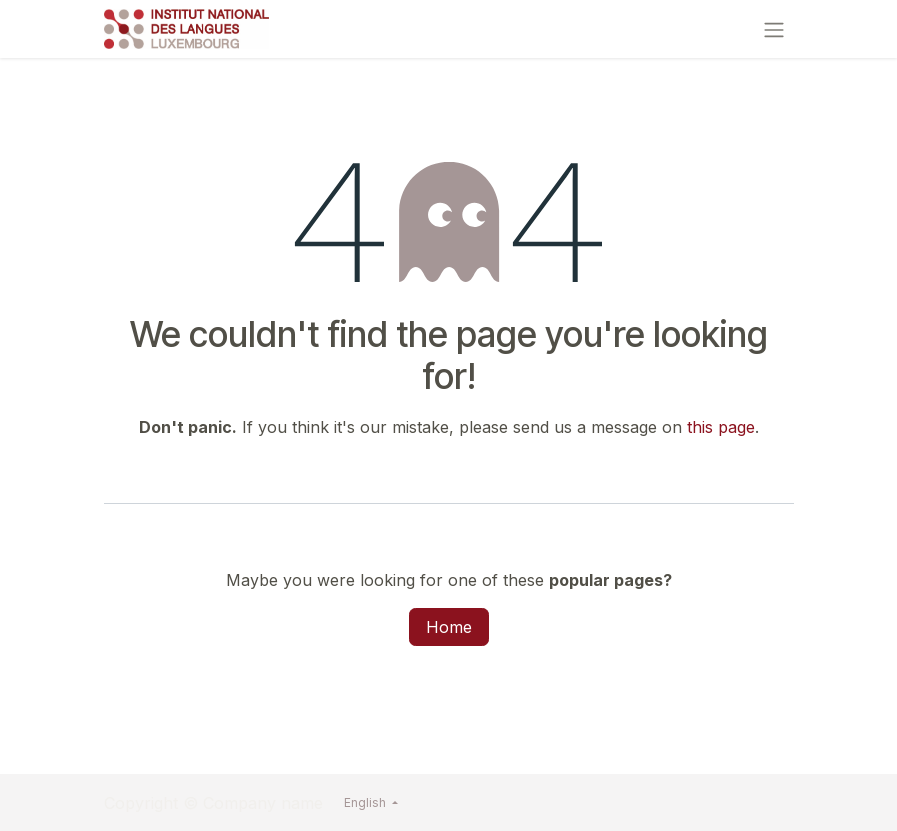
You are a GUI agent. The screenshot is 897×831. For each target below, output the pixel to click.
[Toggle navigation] (774, 29)
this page (721, 427)
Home (449, 627)
